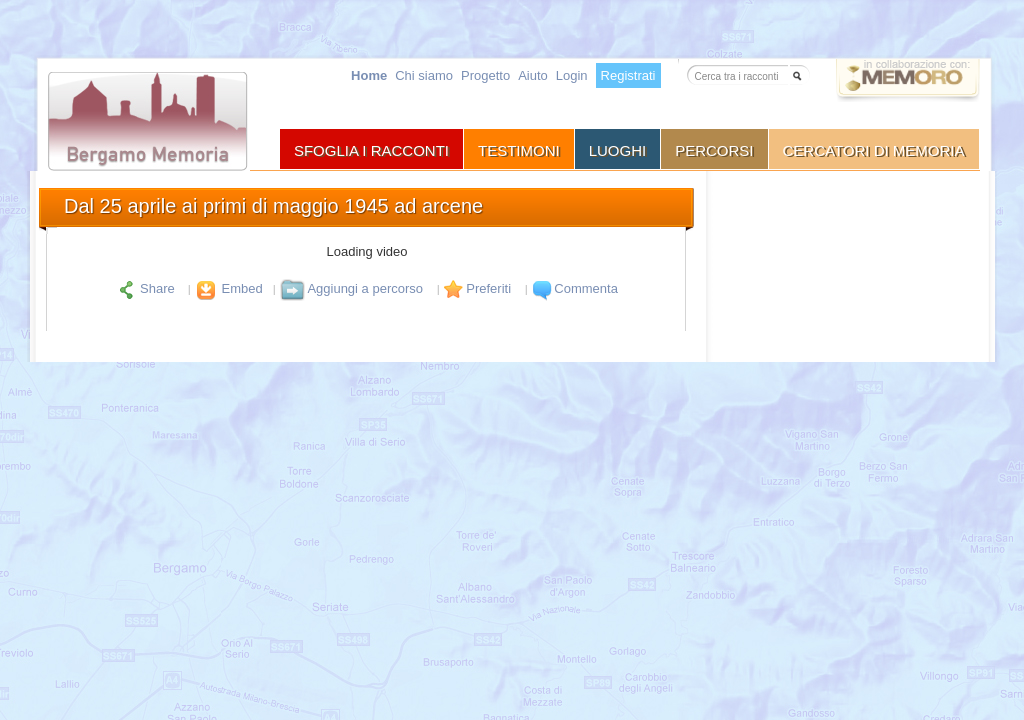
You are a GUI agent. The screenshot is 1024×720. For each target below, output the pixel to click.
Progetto (485, 75)
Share (146, 288)
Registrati (628, 75)
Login (572, 75)
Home (369, 75)
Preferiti (476, 288)
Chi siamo (424, 75)
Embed (227, 288)
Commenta (573, 288)
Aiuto (533, 75)
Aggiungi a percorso (351, 288)
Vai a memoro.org (908, 83)
